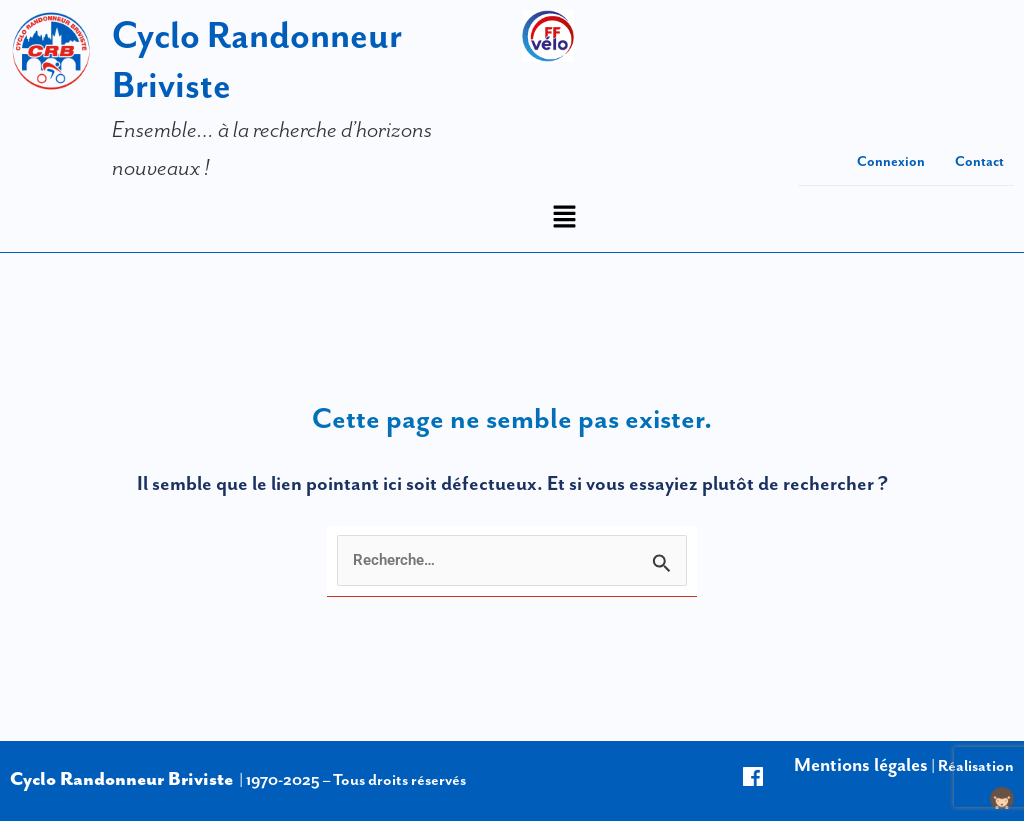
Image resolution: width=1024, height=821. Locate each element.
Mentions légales (861, 765)
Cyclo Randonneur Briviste (121, 779)
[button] (564, 218)
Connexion (891, 161)
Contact (979, 161)
